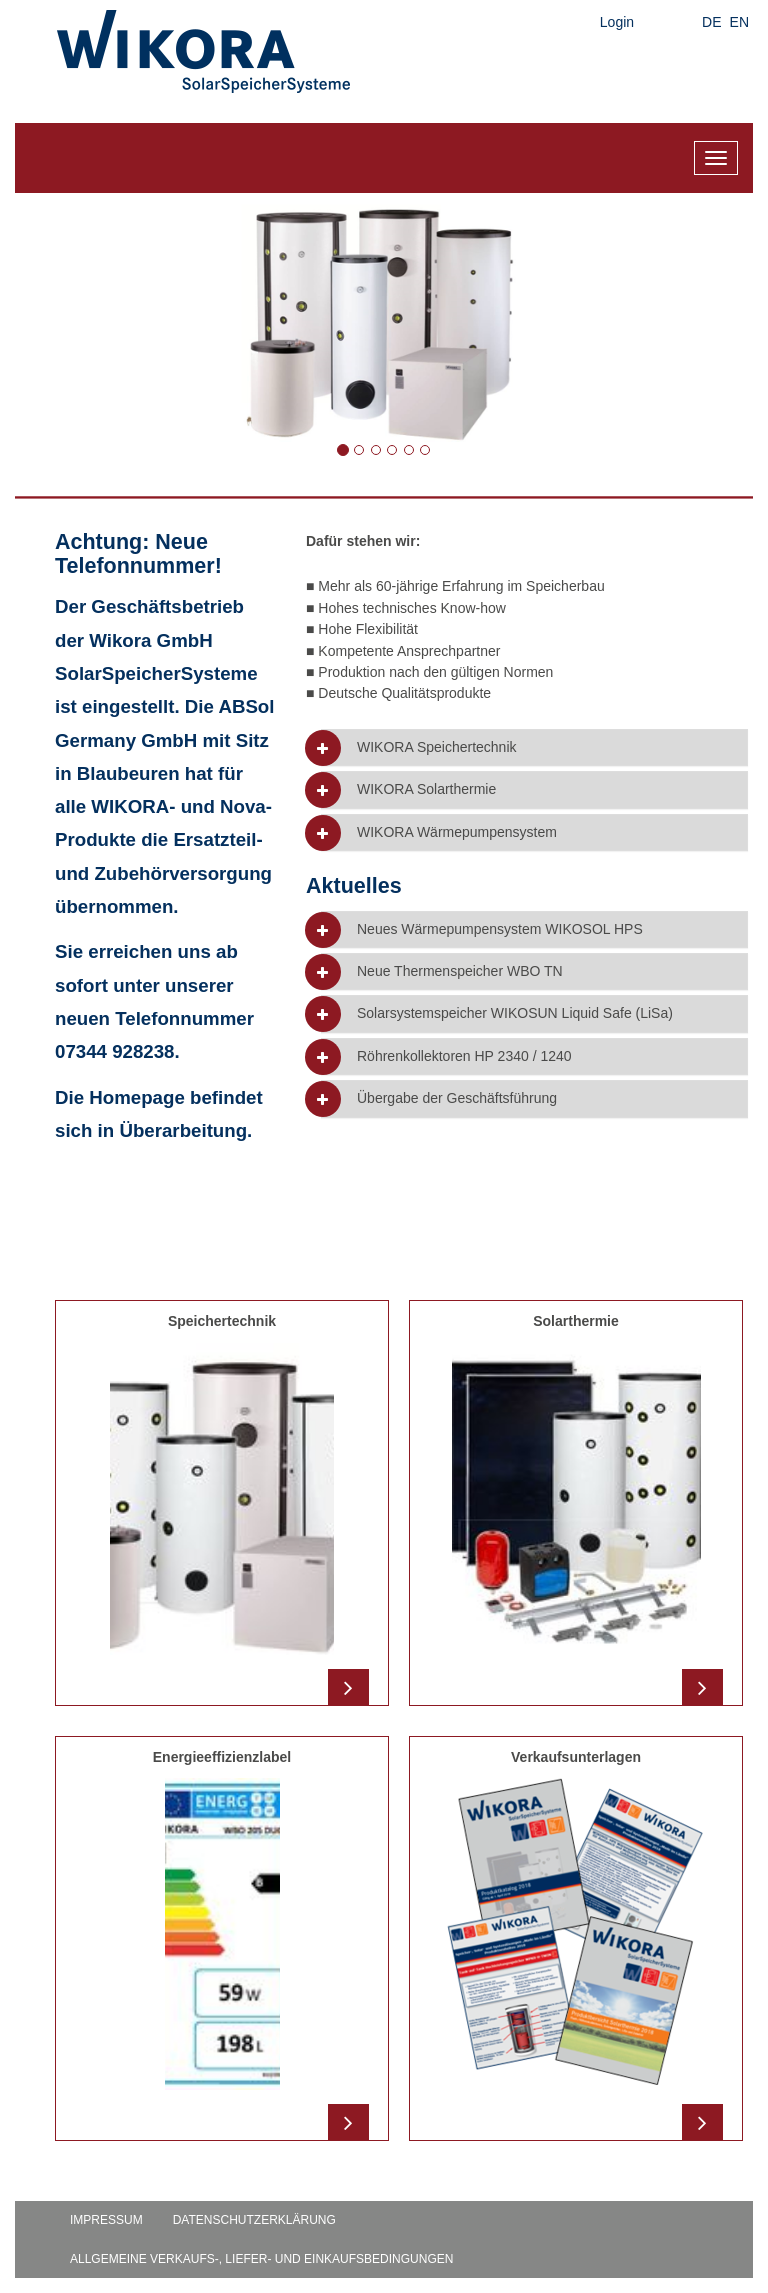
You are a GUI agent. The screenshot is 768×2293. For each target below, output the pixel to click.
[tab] (534, 747)
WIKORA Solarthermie (426, 789)
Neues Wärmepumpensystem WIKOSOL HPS (500, 929)
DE (711, 22)
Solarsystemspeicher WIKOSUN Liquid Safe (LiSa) (515, 1013)
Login (617, 22)
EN (739, 22)
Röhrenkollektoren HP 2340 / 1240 (464, 1056)
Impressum (106, 2220)
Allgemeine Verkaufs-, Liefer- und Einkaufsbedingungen (261, 2259)
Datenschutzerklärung (254, 2220)
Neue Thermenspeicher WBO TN (460, 971)
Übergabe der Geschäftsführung (457, 1098)
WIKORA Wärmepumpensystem (457, 832)
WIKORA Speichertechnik (437, 747)
